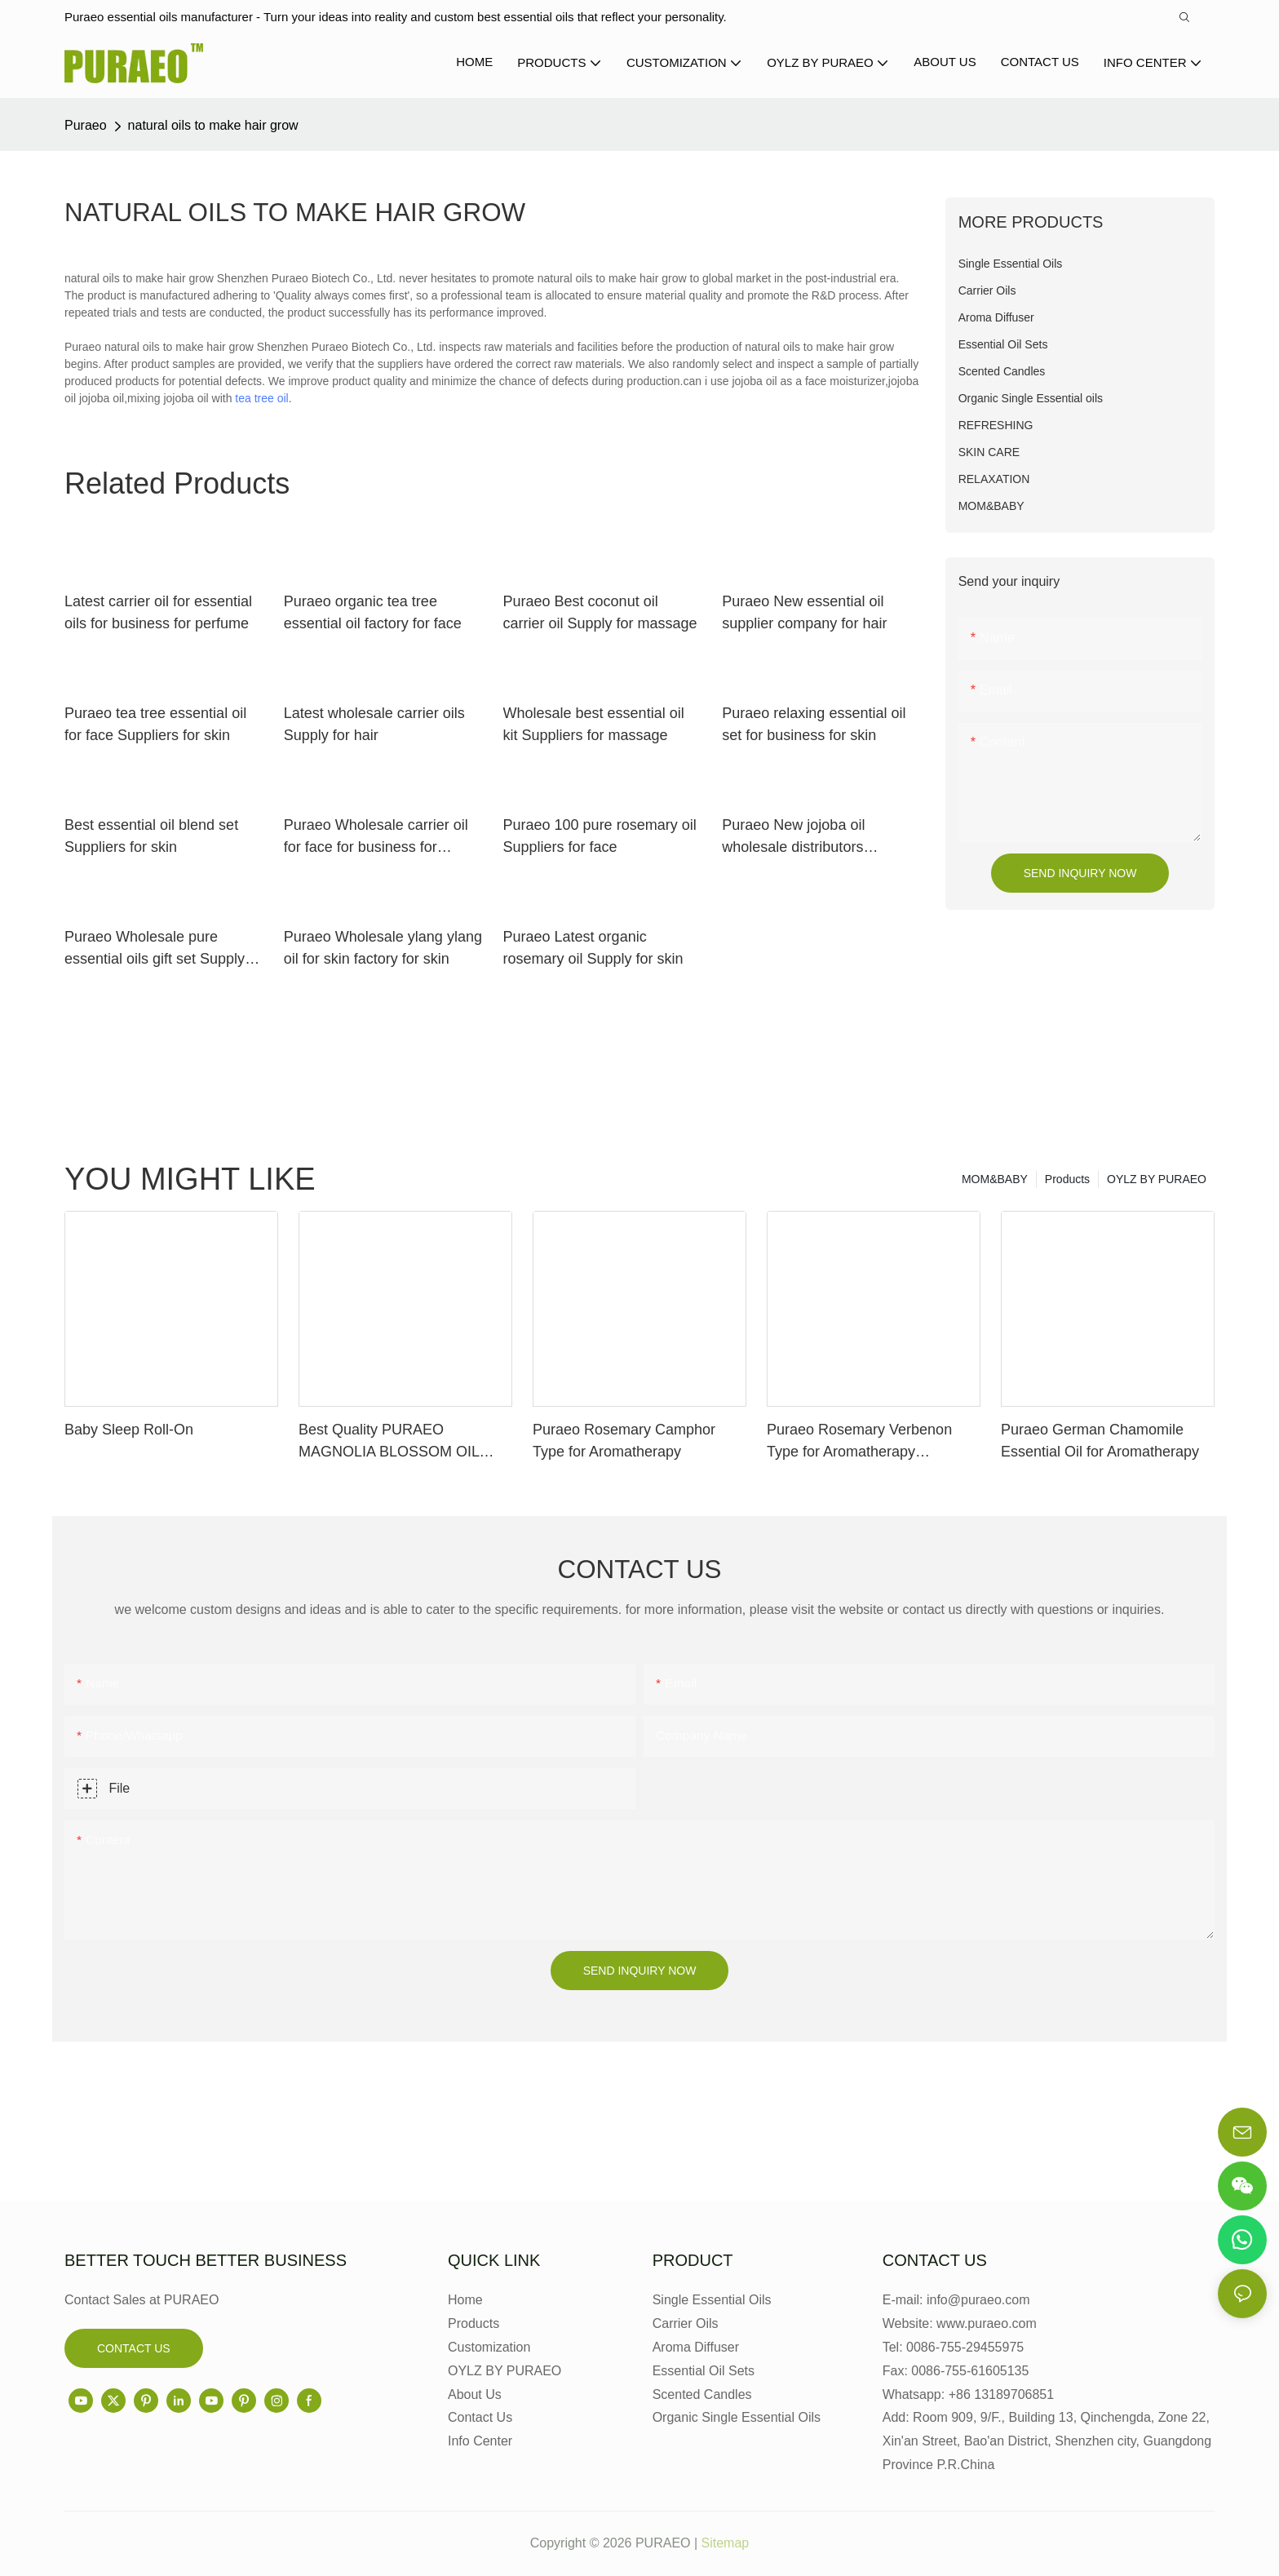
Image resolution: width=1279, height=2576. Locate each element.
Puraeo (85, 125)
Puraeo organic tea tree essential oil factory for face (373, 612)
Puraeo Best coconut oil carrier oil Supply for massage (600, 612)
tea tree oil (261, 398)
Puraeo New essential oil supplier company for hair (804, 612)
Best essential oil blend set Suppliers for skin (151, 836)
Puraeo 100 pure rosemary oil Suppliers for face (600, 836)
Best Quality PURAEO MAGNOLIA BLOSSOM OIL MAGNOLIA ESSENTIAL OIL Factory (393, 1442)
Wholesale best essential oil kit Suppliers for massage (593, 724)
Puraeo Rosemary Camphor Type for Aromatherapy (624, 1440)
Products (1067, 1179)
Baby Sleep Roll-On (128, 1429)
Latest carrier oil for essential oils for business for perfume (158, 612)
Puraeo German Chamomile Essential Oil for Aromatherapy (1100, 1440)
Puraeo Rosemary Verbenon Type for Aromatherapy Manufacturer (859, 1442)
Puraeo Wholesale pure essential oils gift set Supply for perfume (154, 949)
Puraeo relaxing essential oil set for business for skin (813, 724)
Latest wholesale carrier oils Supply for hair (374, 724)
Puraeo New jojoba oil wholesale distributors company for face (793, 837)
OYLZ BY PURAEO (1156, 1179)
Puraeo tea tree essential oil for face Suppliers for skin (155, 724)
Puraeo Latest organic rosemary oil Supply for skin (593, 948)
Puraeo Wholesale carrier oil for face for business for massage (376, 837)
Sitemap (725, 2543)
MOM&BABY (995, 1179)
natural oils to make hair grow (213, 125)
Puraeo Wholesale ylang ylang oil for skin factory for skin (383, 948)
